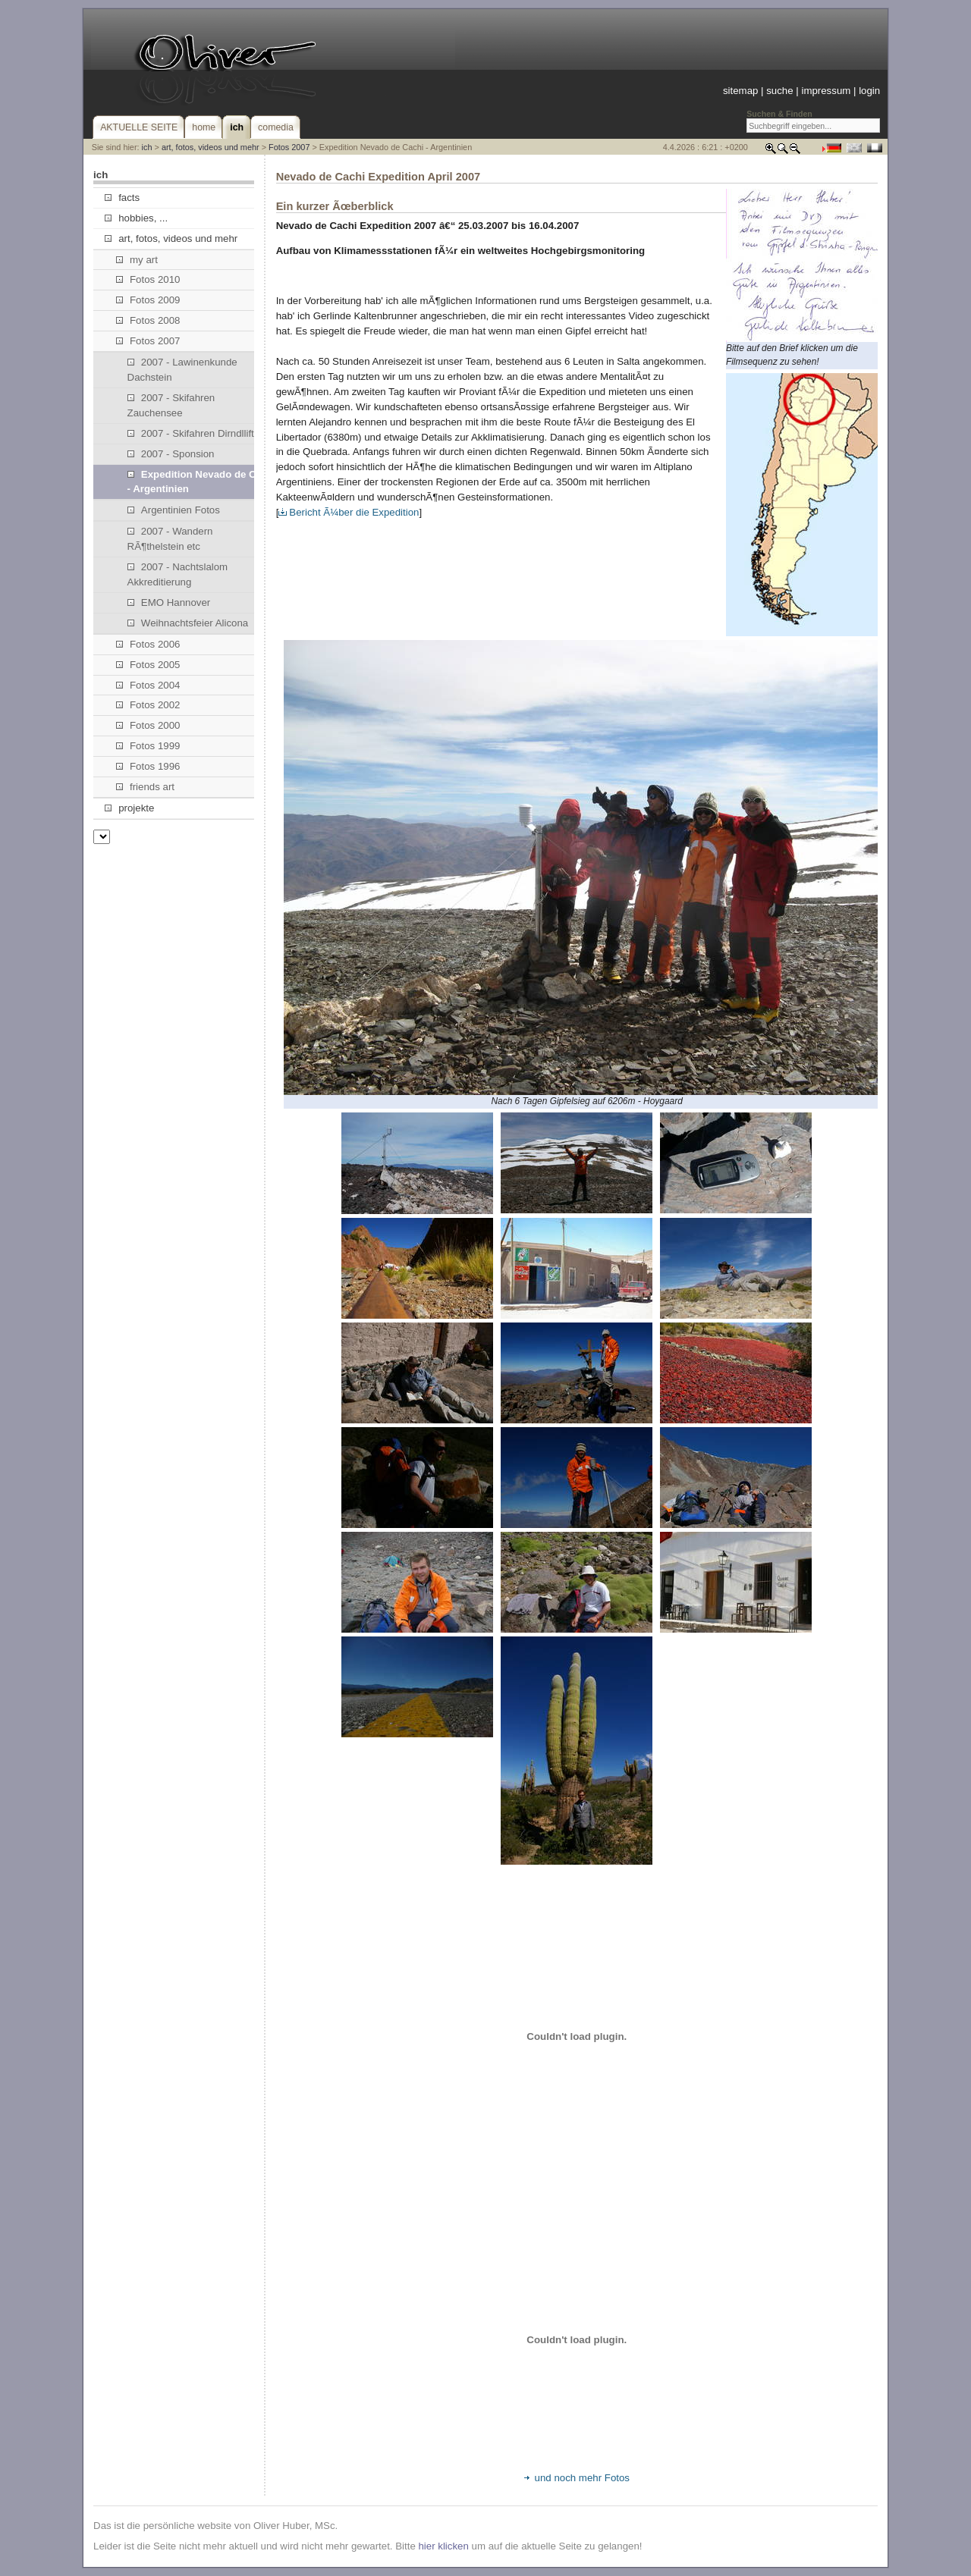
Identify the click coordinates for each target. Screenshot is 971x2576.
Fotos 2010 (148, 279)
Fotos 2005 (148, 664)
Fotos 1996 (148, 766)
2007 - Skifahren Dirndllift (190, 433)
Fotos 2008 (148, 320)
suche (779, 90)
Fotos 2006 (148, 644)
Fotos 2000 (148, 725)
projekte (129, 808)
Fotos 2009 (148, 300)
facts (122, 197)
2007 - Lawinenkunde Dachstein (182, 369)
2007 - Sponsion (171, 454)
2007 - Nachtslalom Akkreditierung (177, 574)
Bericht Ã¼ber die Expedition (348, 512)
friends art (145, 786)
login (869, 90)
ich (147, 147)
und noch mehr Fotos (577, 2477)
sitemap (740, 90)
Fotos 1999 (148, 745)
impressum (825, 90)
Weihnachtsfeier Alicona (188, 623)
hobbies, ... (136, 218)
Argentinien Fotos (173, 510)
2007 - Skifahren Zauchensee (171, 405)
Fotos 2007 (289, 147)
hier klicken (443, 2546)
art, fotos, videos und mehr (210, 147)
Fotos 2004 (148, 685)
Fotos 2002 (148, 705)
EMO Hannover (169, 602)
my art (137, 259)
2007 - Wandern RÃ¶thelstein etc (170, 539)
